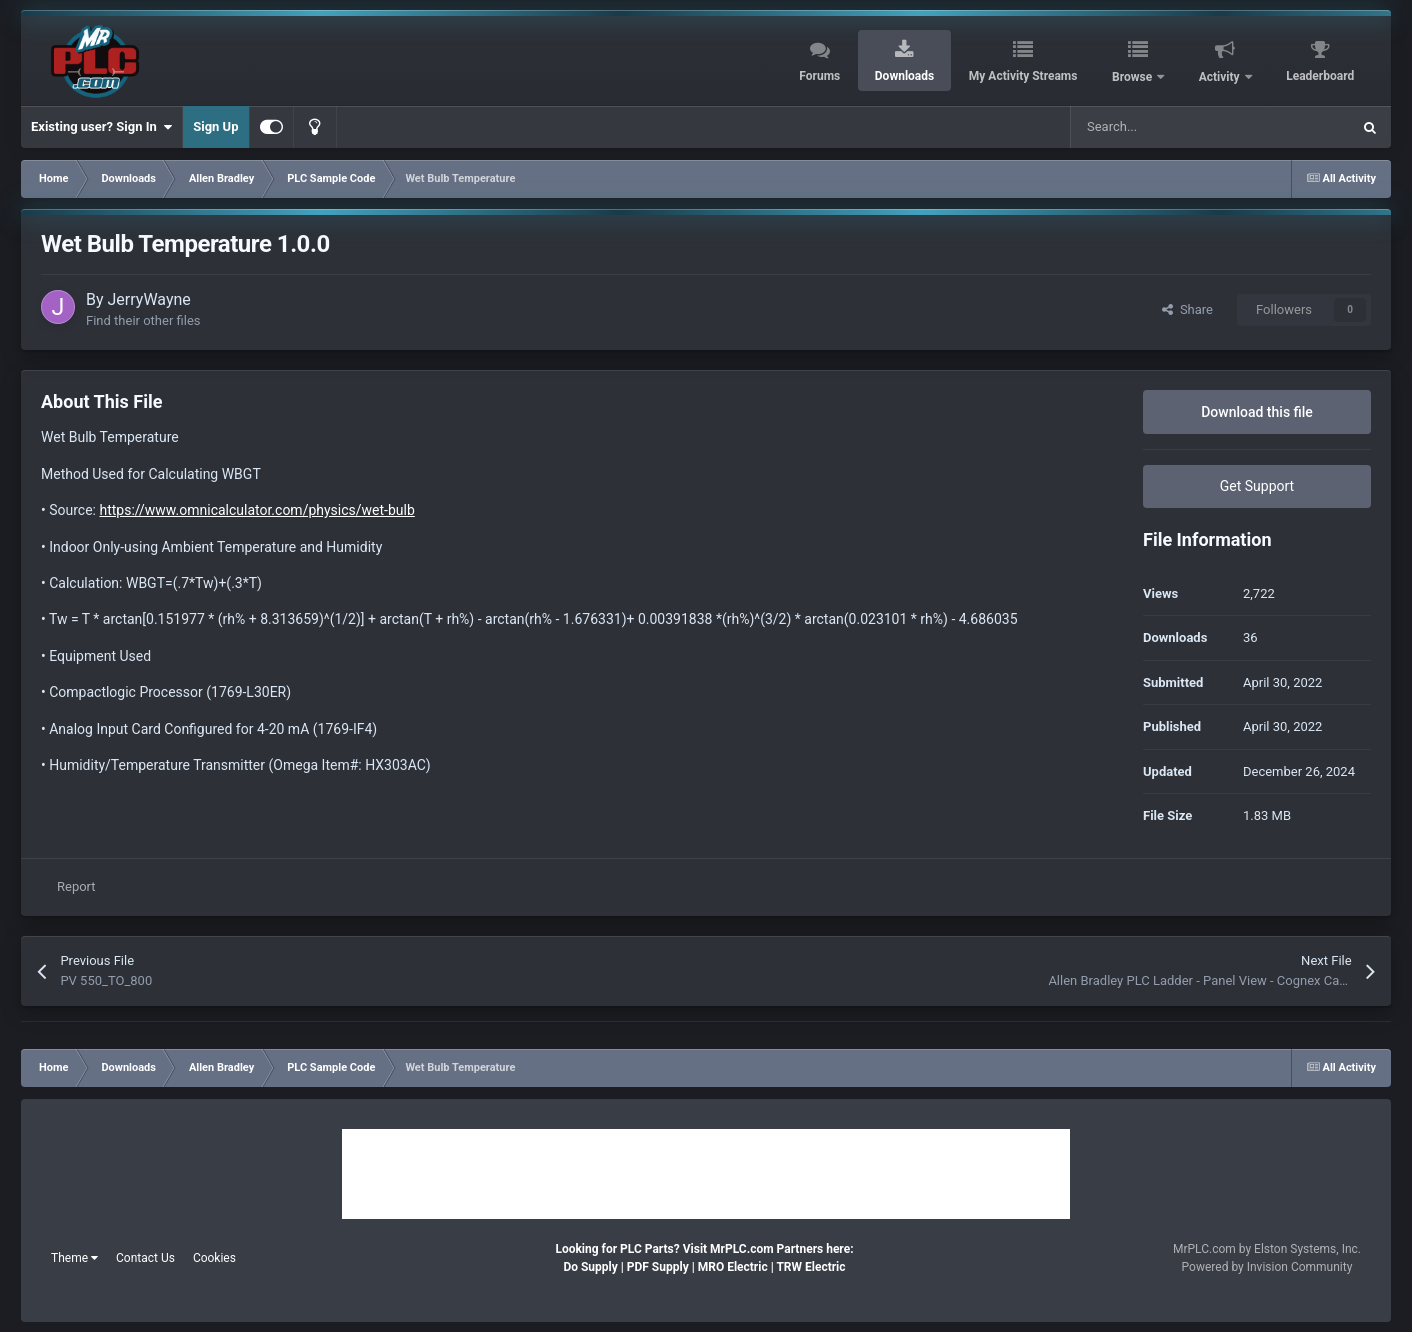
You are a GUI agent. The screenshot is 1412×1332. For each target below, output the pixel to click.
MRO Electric (733, 1267)
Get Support (1257, 486)
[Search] (1168, 127)
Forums (819, 76)
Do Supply (590, 1267)
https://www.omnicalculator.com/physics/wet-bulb (256, 510)
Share (1187, 309)
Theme (74, 1258)
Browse (1133, 77)
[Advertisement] (706, 1174)
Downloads (904, 76)
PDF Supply (658, 1267)
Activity (1221, 77)
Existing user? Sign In (101, 127)
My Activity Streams (1023, 76)
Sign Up (215, 126)
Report (76, 886)
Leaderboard (1320, 76)
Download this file (1257, 412)
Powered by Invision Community (1267, 1267)
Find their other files (143, 320)
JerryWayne (149, 299)
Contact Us (145, 1258)
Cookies (214, 1258)
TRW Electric (810, 1267)
